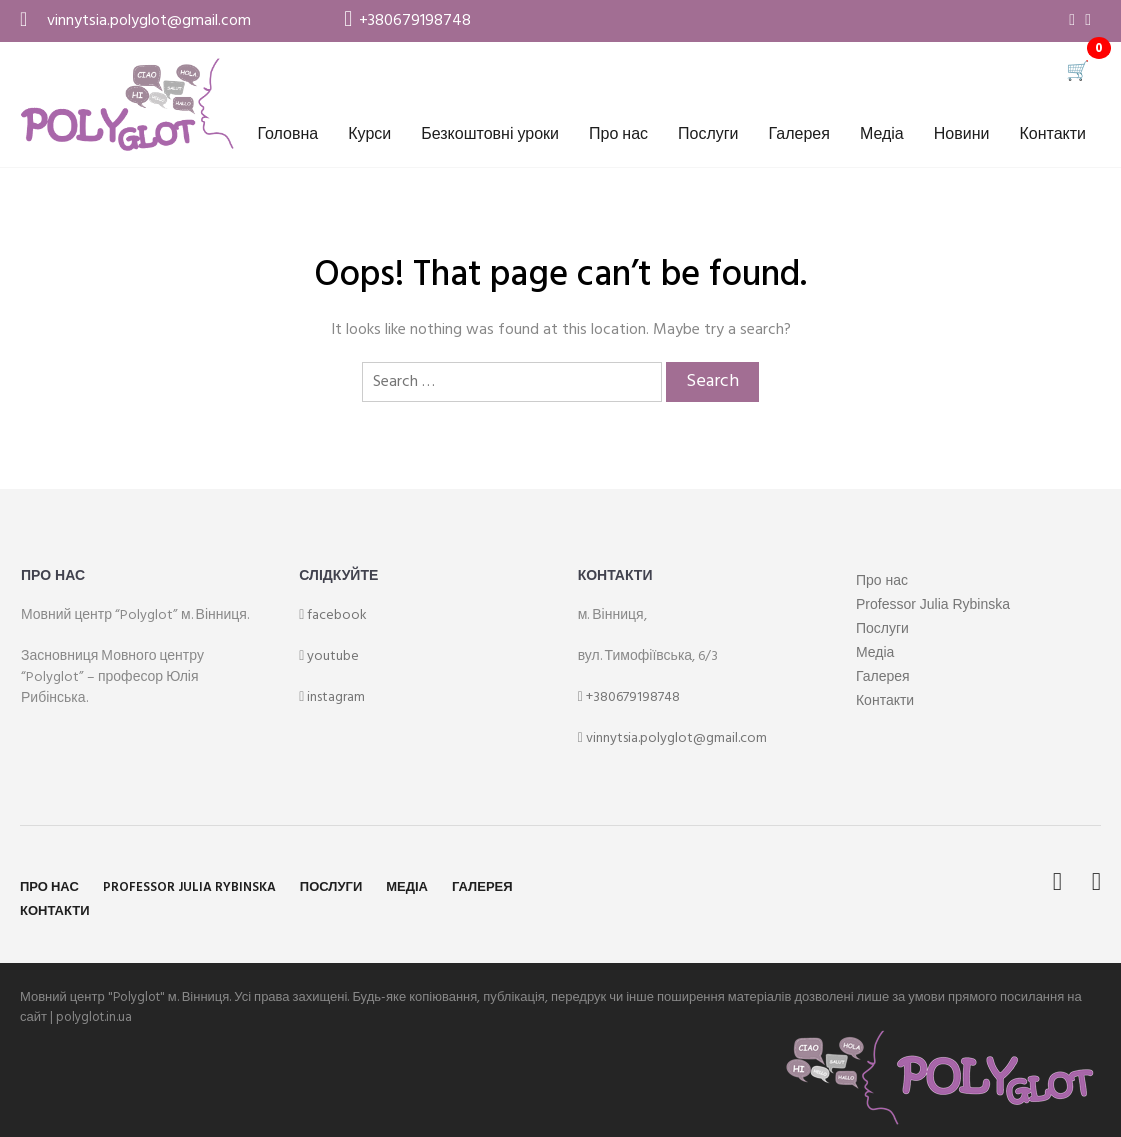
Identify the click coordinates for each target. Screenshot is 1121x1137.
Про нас (618, 135)
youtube (329, 656)
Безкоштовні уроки (490, 135)
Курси (369, 135)
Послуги (708, 135)
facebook (333, 615)
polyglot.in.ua (94, 1017)
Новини (962, 135)
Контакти (1052, 135)
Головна (287, 135)
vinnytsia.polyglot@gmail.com (672, 738)
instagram (332, 697)
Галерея (799, 135)
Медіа (882, 135)
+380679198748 (629, 697)
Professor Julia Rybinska (933, 604)
